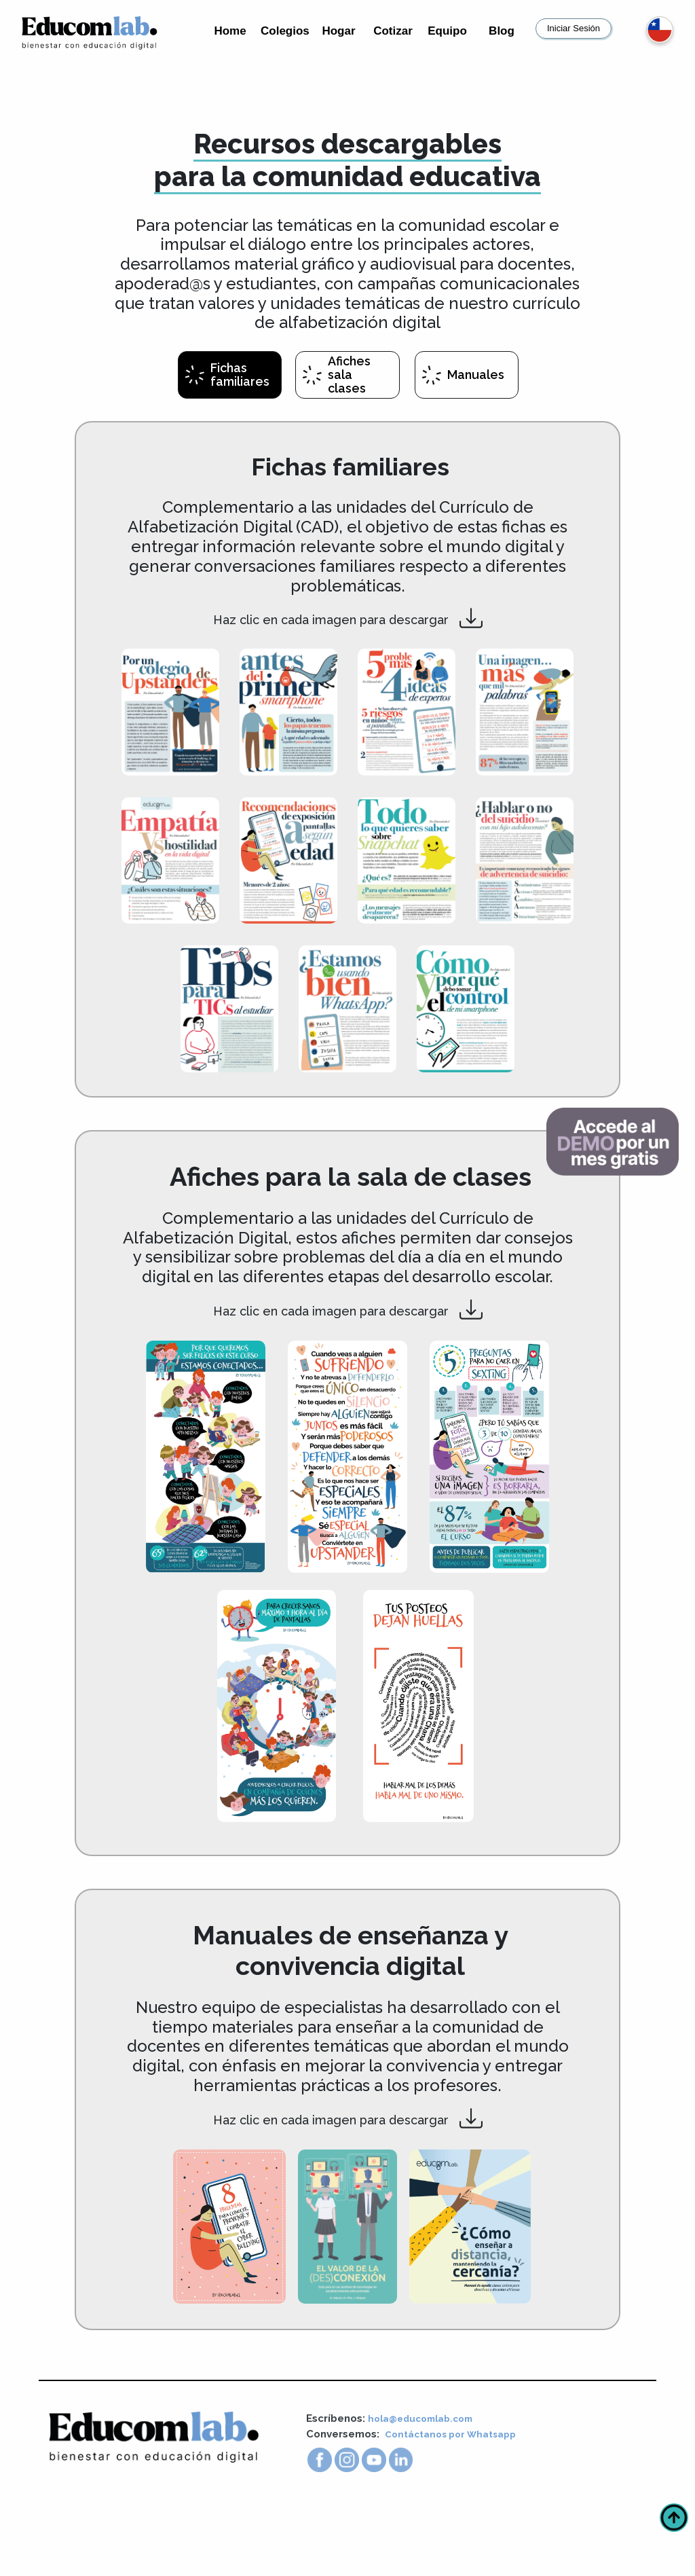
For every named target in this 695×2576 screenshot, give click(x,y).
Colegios (285, 30)
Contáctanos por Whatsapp (457, 2502)
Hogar (338, 30)
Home (230, 30)
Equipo (447, 30)
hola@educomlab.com (426, 2486)
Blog (501, 30)
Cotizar (393, 30)
